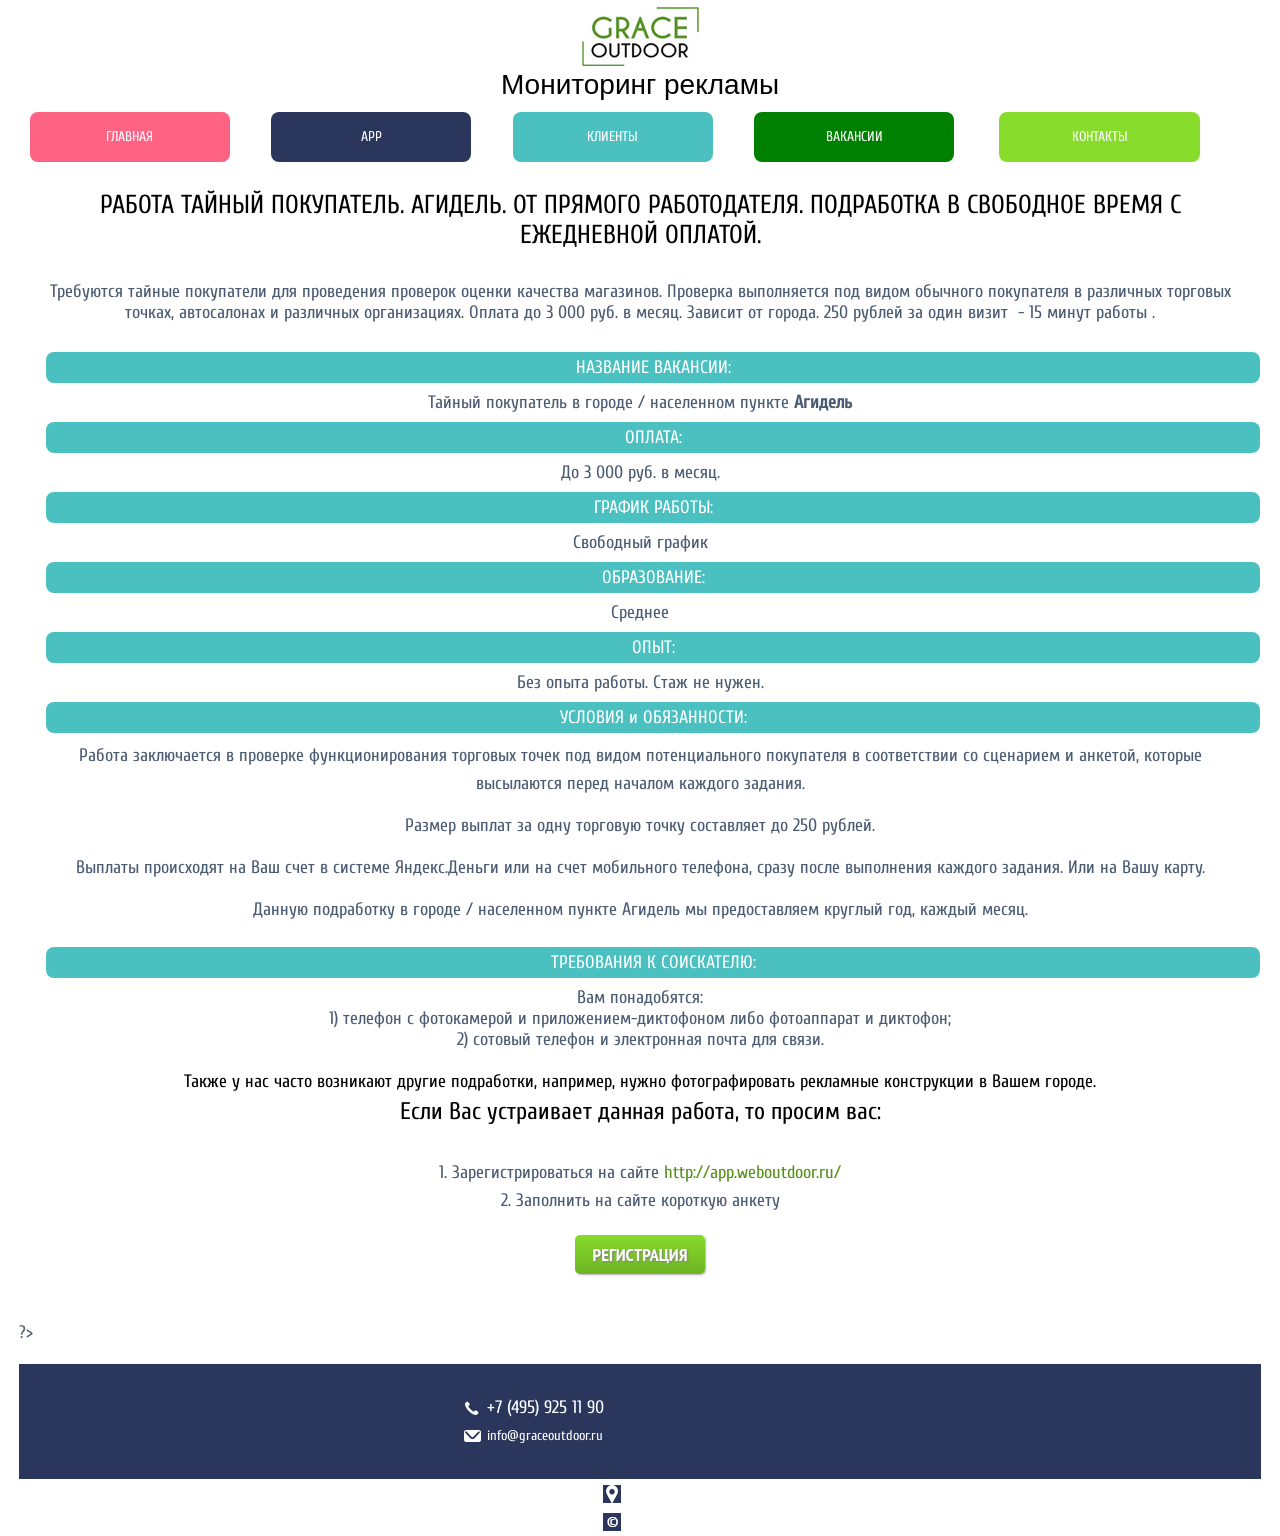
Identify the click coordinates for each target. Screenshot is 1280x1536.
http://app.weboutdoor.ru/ (752, 1172)
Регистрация (640, 1254)
